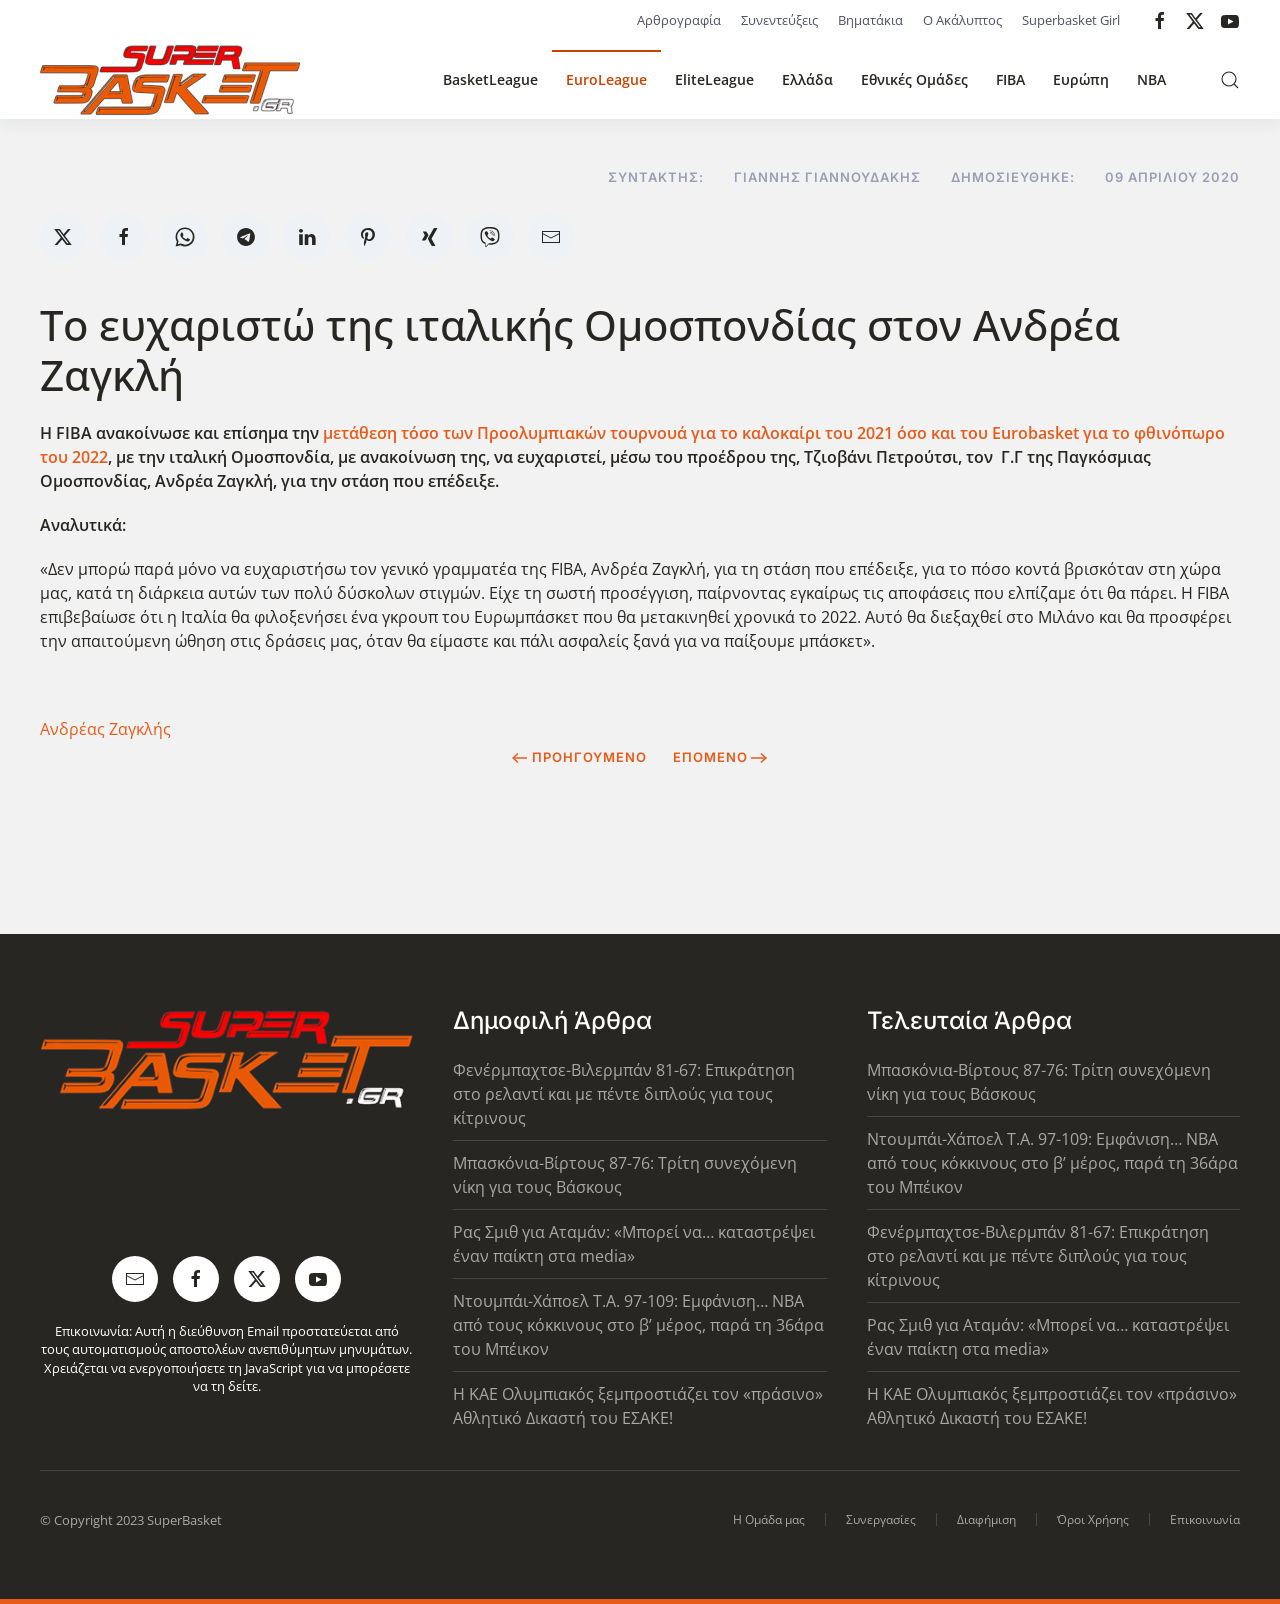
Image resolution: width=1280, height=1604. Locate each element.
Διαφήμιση (986, 1519)
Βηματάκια (870, 20)
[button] (1230, 80)
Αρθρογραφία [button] (679, 20)
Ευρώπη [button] (1081, 79)
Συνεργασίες (881, 1519)
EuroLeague (606, 79)
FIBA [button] (1010, 79)
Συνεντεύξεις (779, 20)
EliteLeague (714, 79)
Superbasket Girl (1071, 20)
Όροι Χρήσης (1093, 1519)
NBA (1151, 79)
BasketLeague (490, 79)
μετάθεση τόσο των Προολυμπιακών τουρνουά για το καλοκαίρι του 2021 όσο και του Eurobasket (703, 433)
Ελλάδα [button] (807, 79)
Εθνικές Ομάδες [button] (914, 79)
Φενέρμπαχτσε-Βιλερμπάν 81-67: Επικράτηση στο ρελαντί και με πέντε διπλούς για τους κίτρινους (624, 1094)
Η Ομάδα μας (769, 1519)
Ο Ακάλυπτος (962, 20)
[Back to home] (170, 80)
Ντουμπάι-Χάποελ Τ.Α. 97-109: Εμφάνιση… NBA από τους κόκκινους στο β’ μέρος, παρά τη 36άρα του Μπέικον (638, 1325)
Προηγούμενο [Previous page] (579, 757)
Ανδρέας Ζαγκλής (105, 729)
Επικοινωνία (1205, 1519)
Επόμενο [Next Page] (720, 757)
